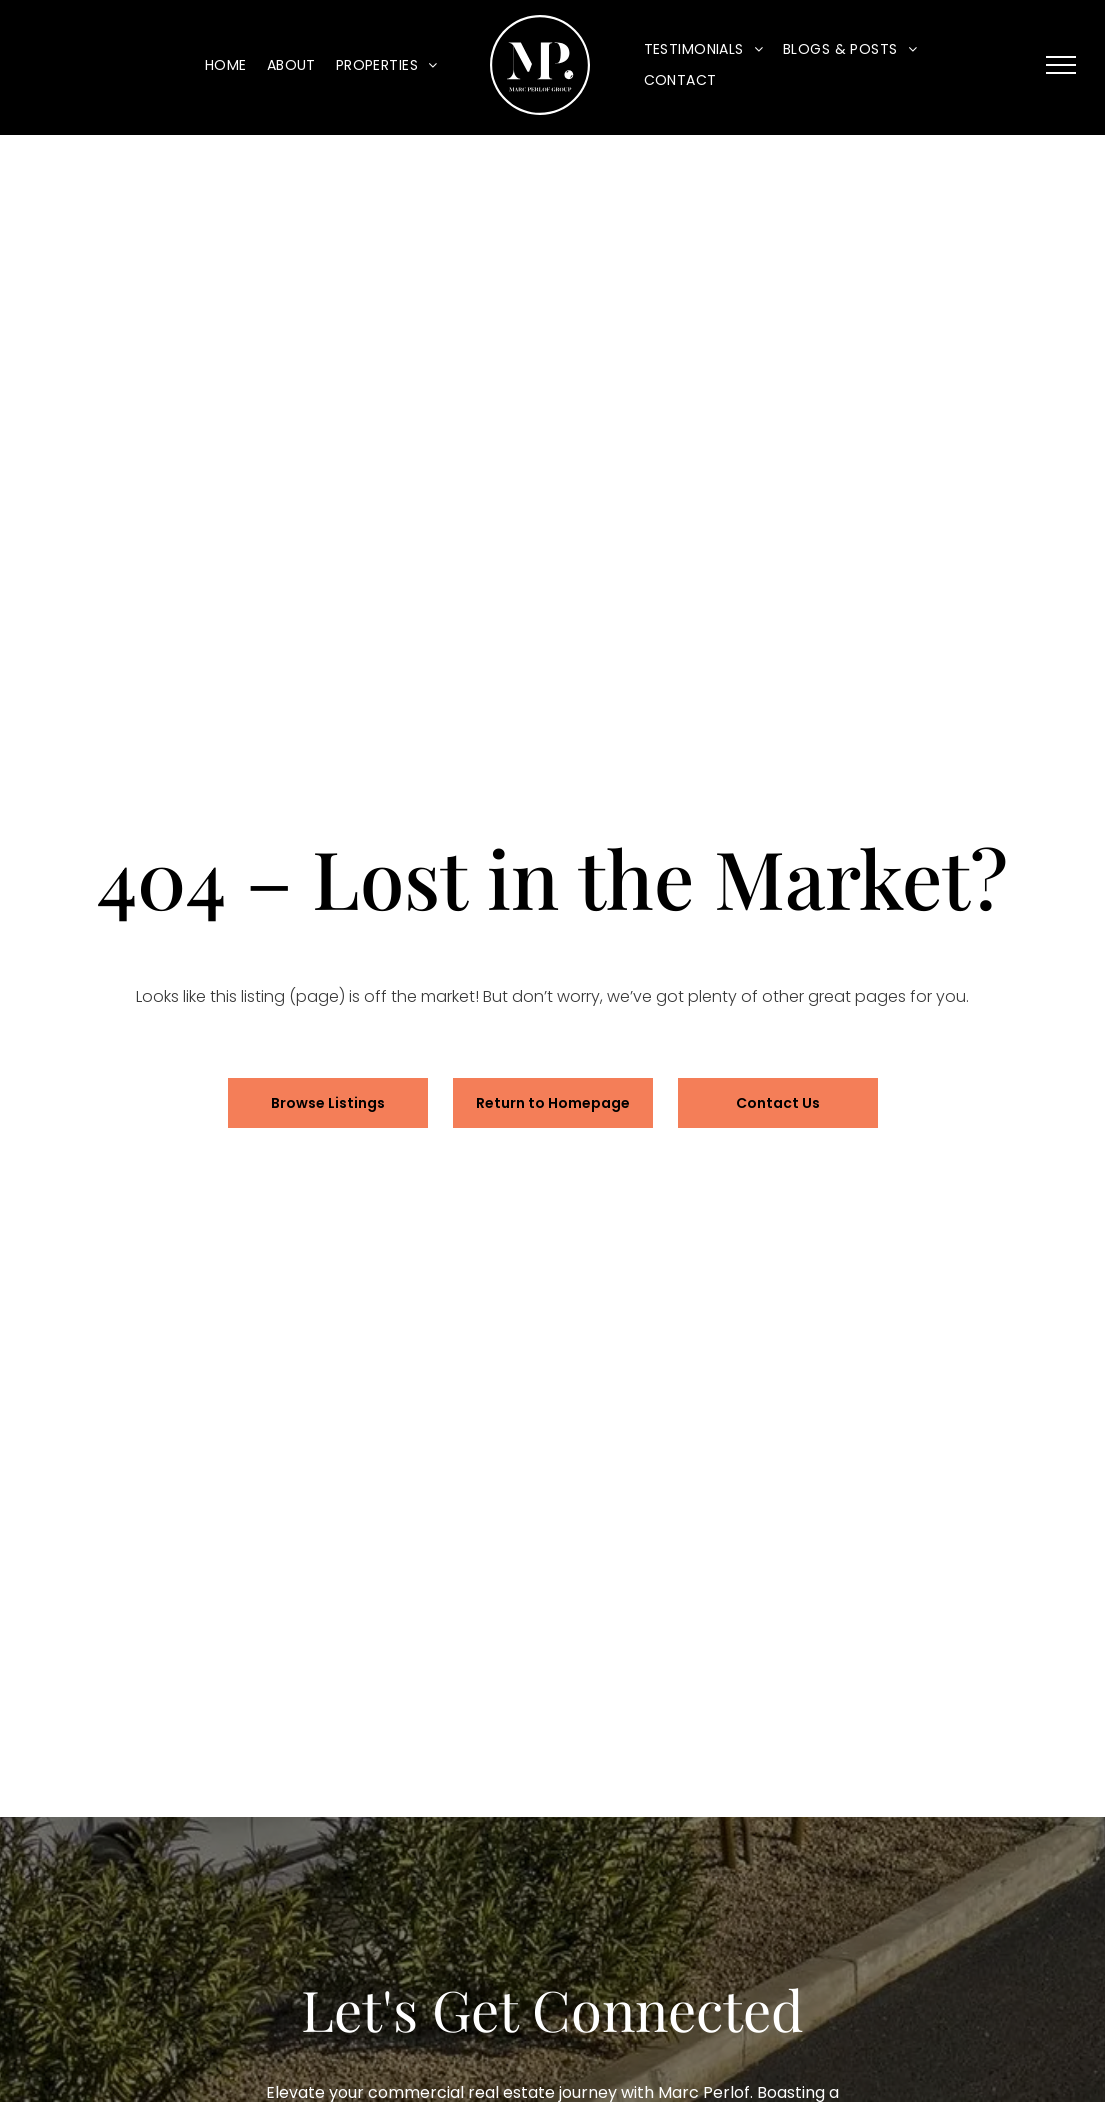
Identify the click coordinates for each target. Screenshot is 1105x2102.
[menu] (1061, 65)
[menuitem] (226, 65)
